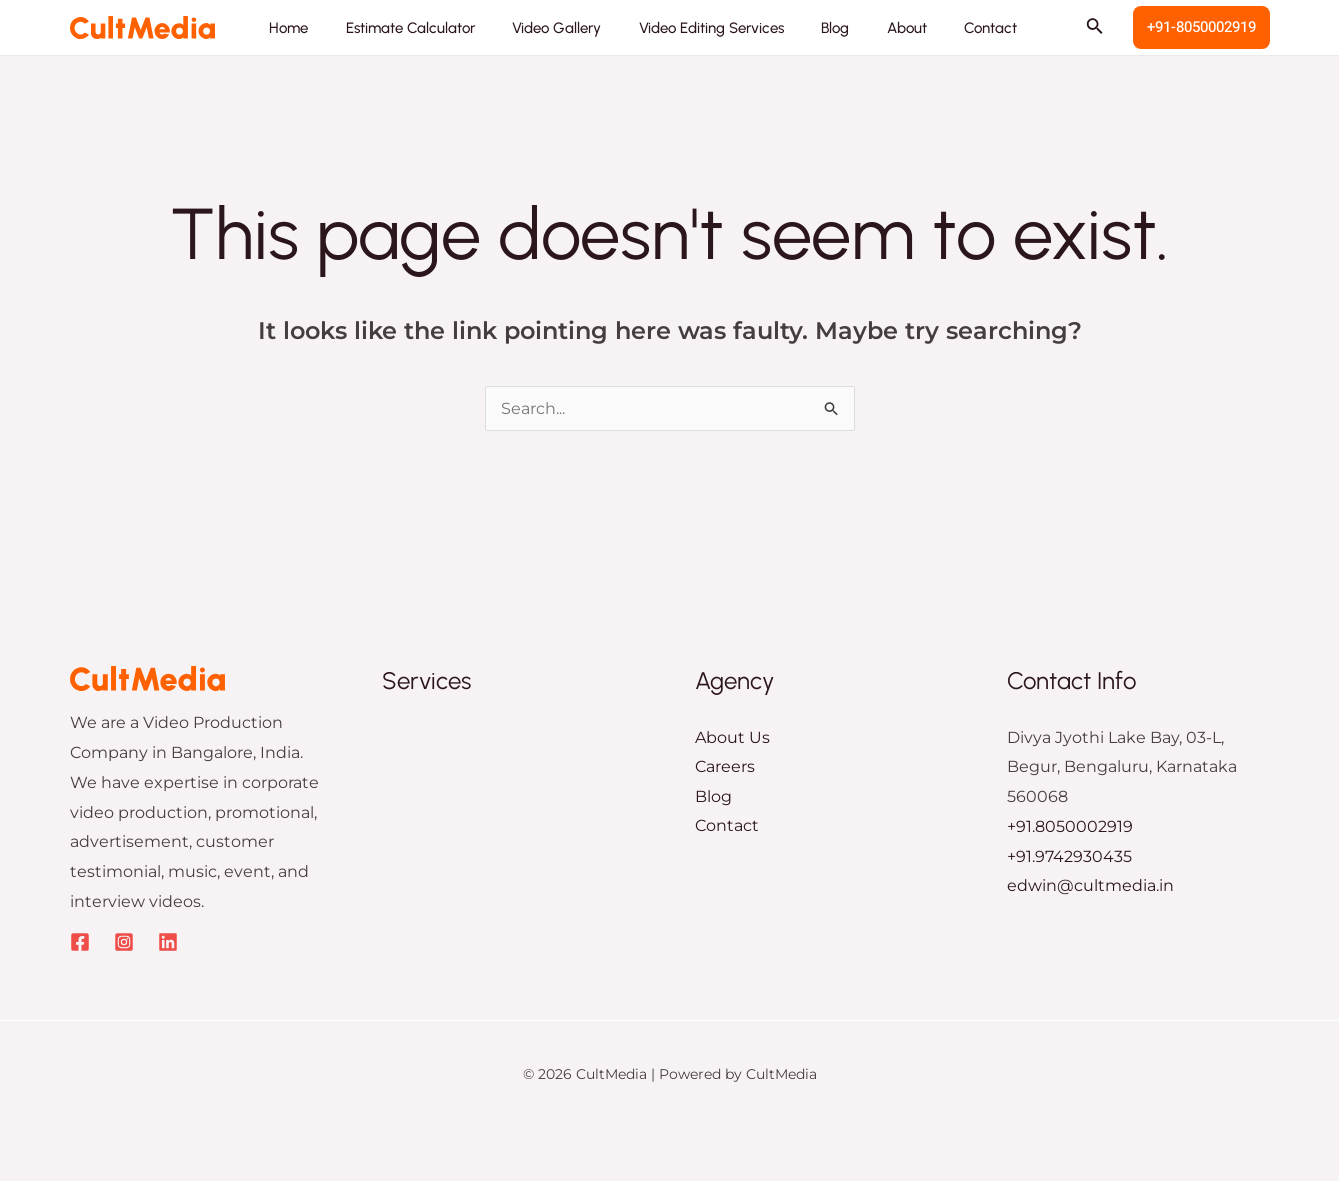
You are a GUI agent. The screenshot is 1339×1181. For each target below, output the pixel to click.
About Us (732, 737)
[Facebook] (80, 942)
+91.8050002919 (1070, 826)
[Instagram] (124, 942)
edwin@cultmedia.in (1090, 885)
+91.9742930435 (1069, 856)
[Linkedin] (168, 942)
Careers (725, 766)
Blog (713, 796)
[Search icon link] (1095, 28)
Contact (727, 826)
